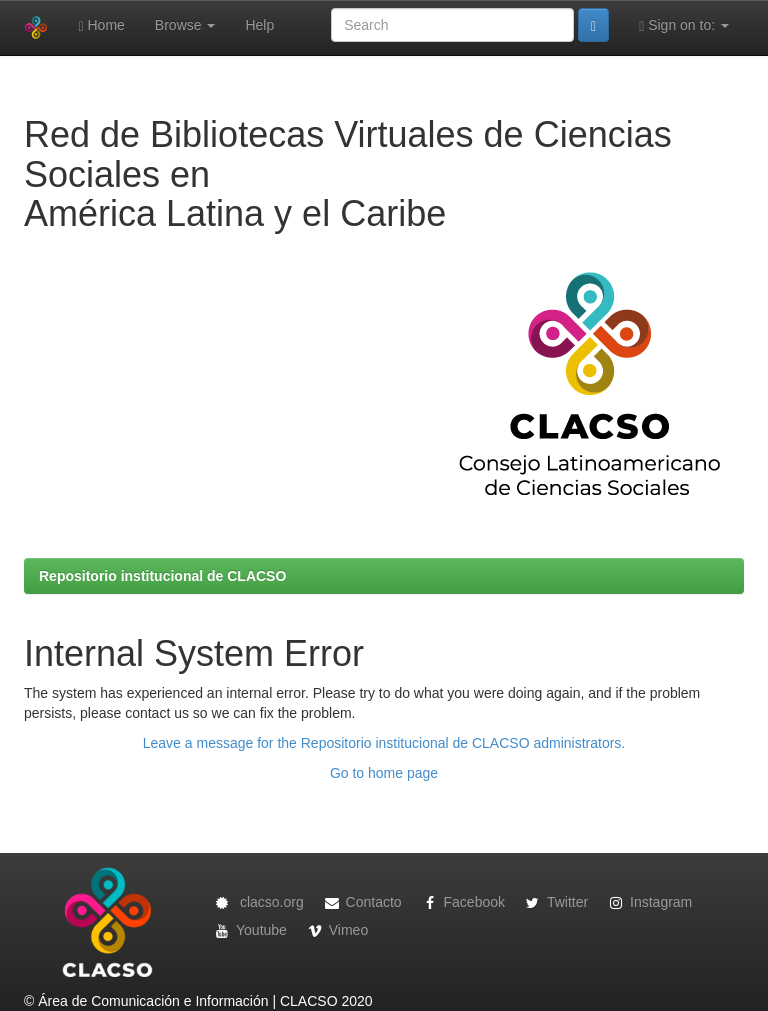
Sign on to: (684, 25)
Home (101, 25)
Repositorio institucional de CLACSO (162, 576)
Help (259, 25)
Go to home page (384, 773)
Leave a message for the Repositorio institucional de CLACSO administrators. (384, 743)
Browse (185, 25)
